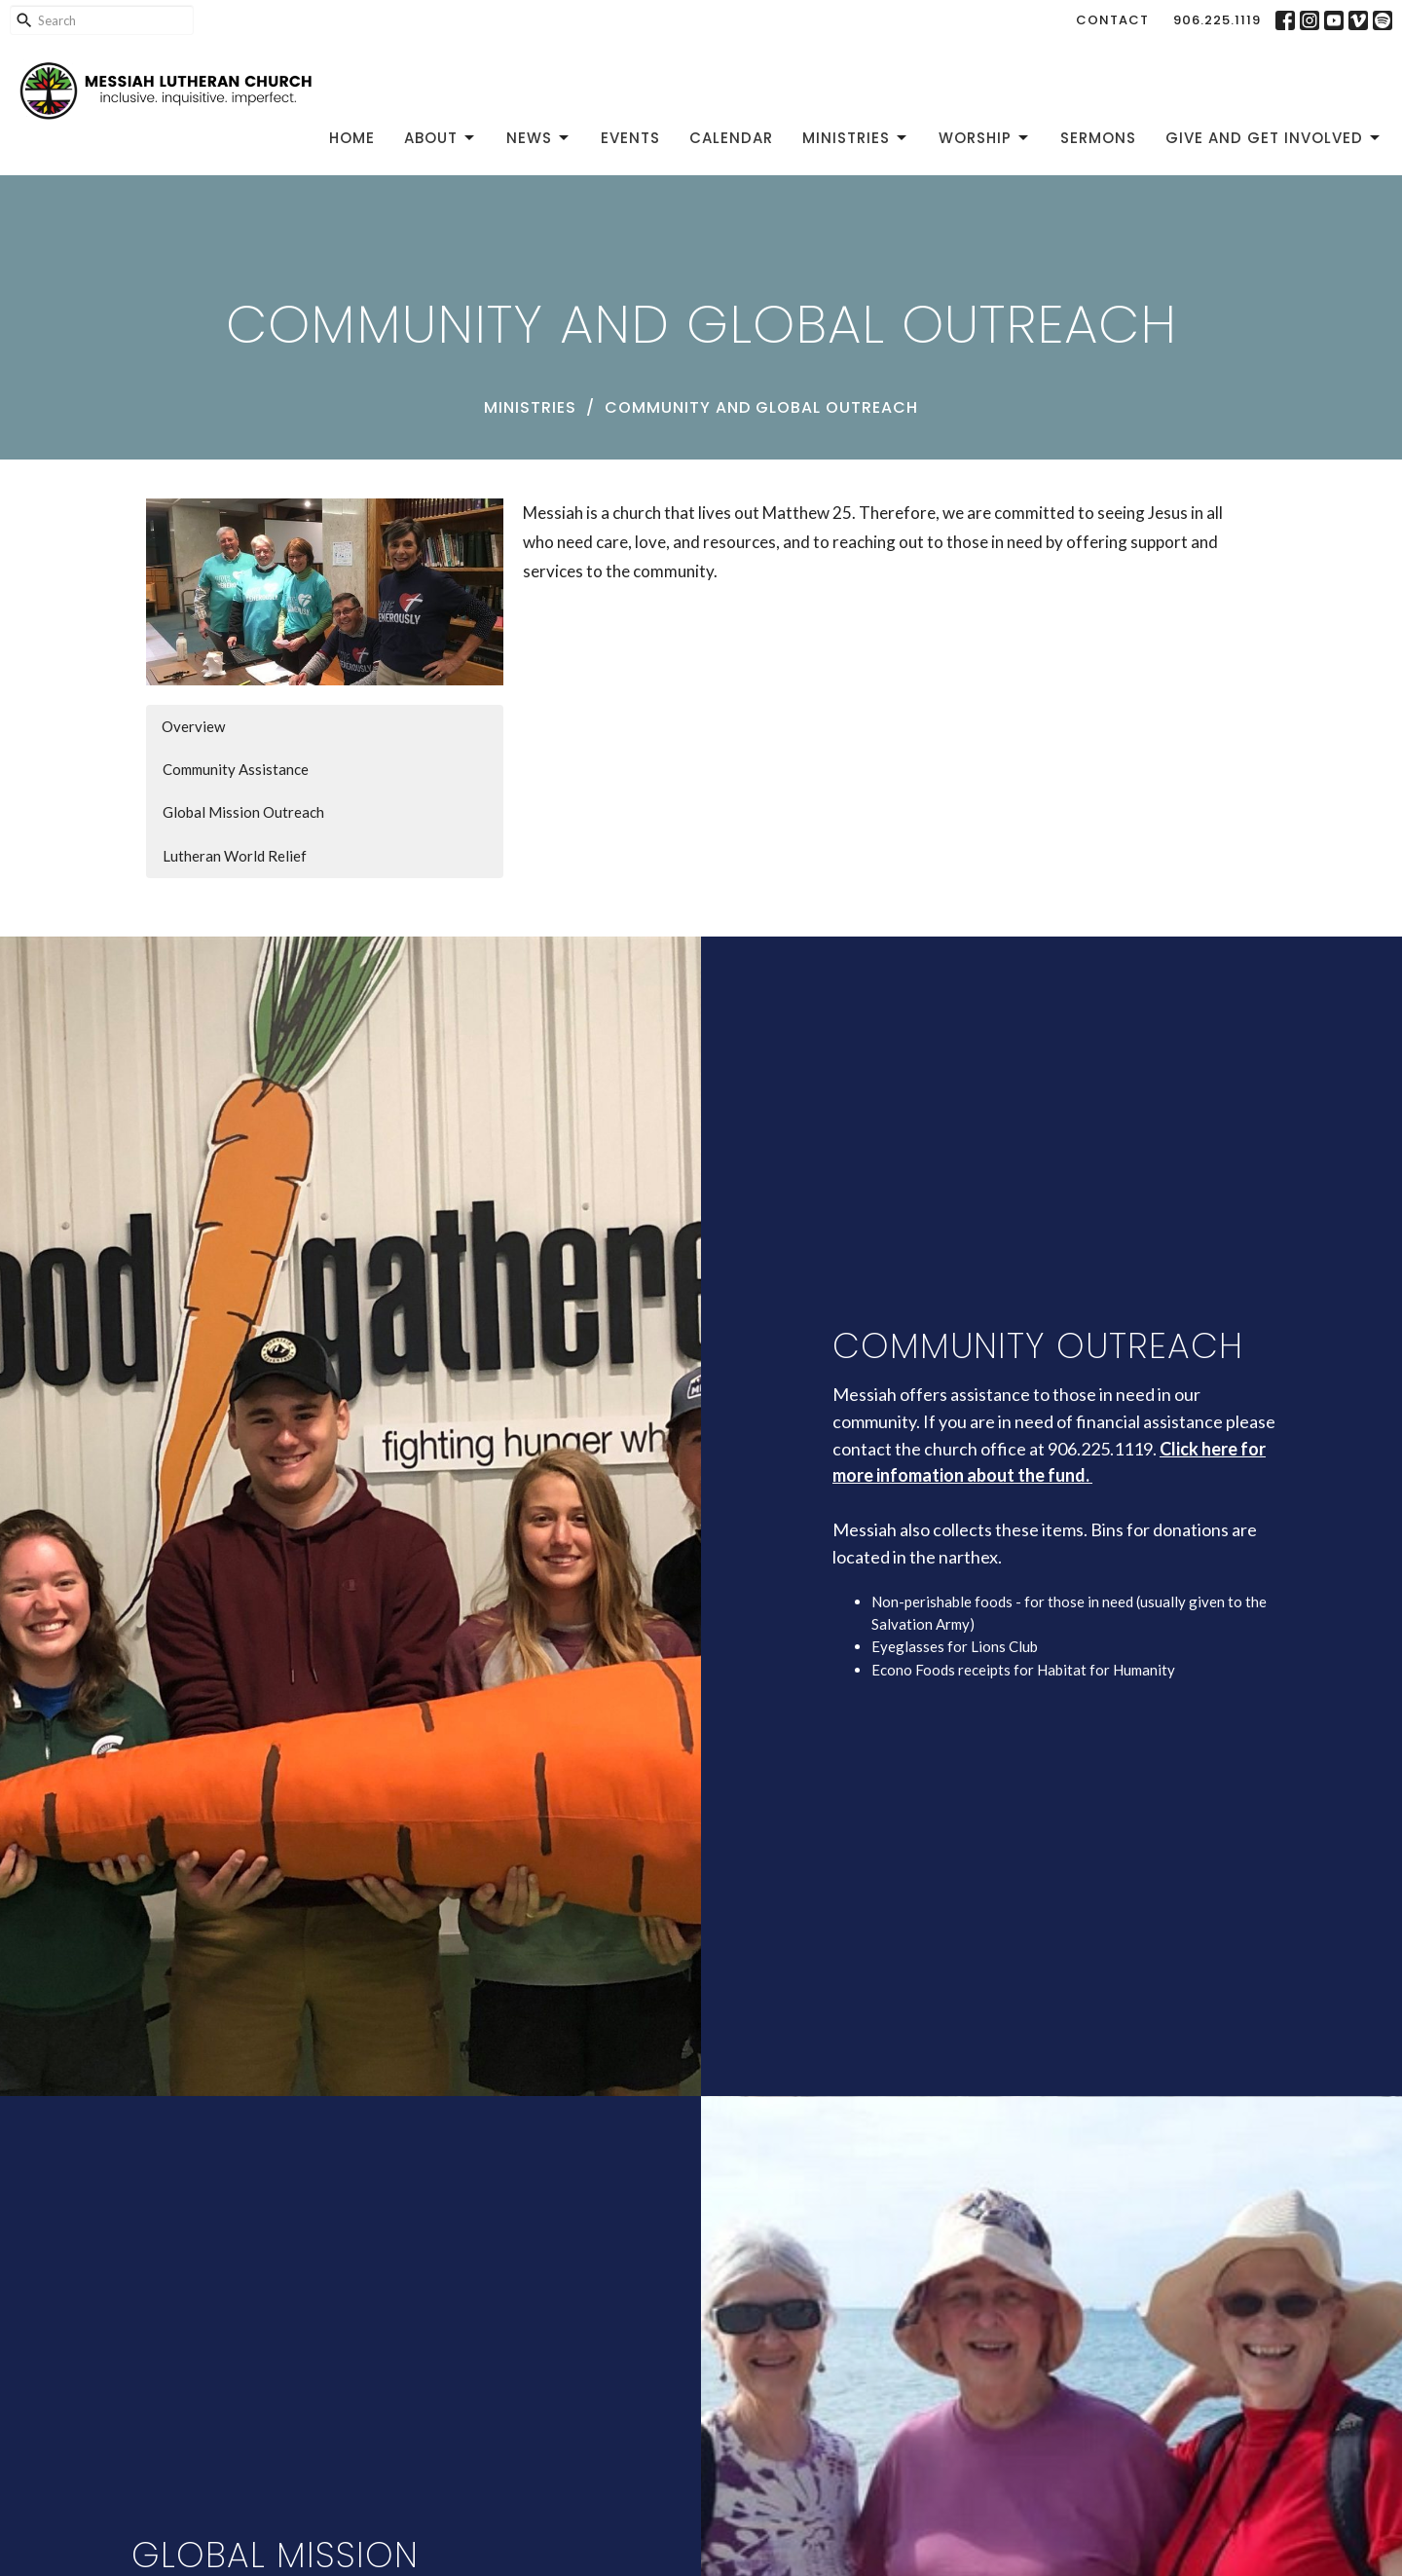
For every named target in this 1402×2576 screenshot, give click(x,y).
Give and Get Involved (1274, 138)
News (539, 138)
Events (630, 138)
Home (352, 138)
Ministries (855, 138)
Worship (985, 138)
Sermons (1098, 138)
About (440, 138)
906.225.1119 (1217, 20)
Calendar (731, 138)
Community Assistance (236, 769)
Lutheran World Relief (235, 856)
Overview (193, 726)
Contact (1112, 20)
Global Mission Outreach (243, 812)
